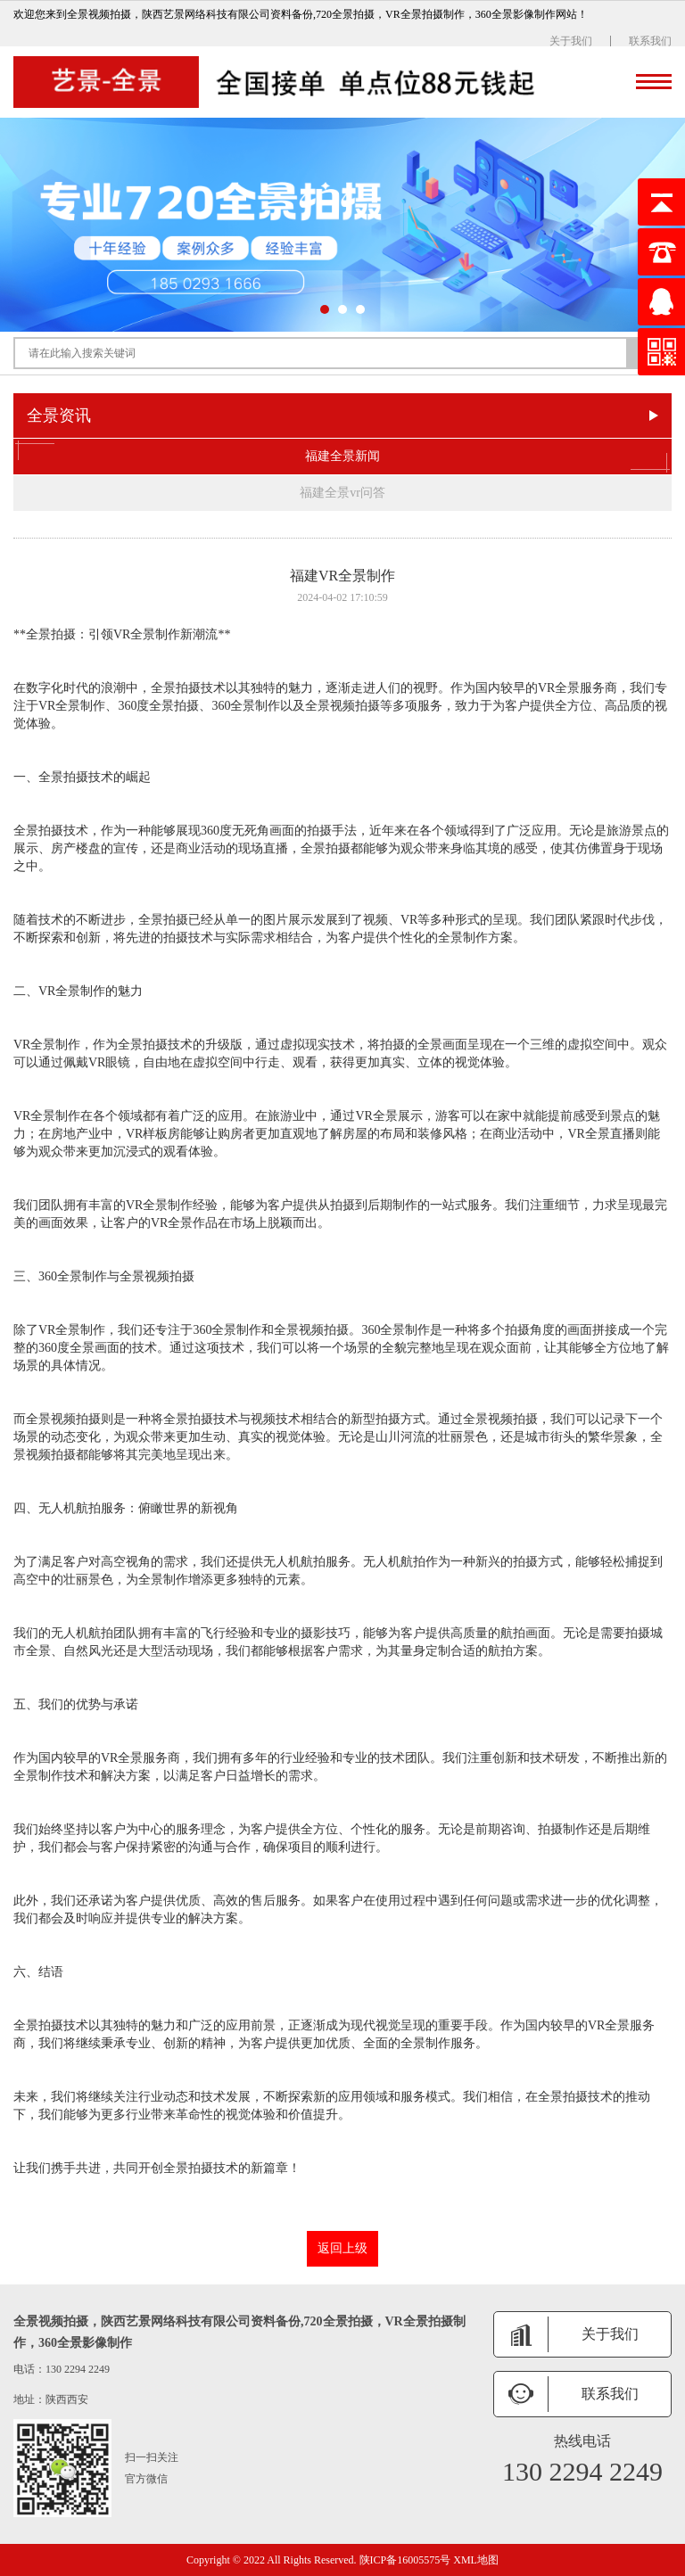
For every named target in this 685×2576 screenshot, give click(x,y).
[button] (324, 309)
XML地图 (476, 2560)
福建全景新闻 (342, 456)
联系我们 (650, 41)
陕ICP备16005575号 (405, 2560)
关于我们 (570, 41)
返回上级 (342, 2248)
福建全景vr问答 (342, 492)
